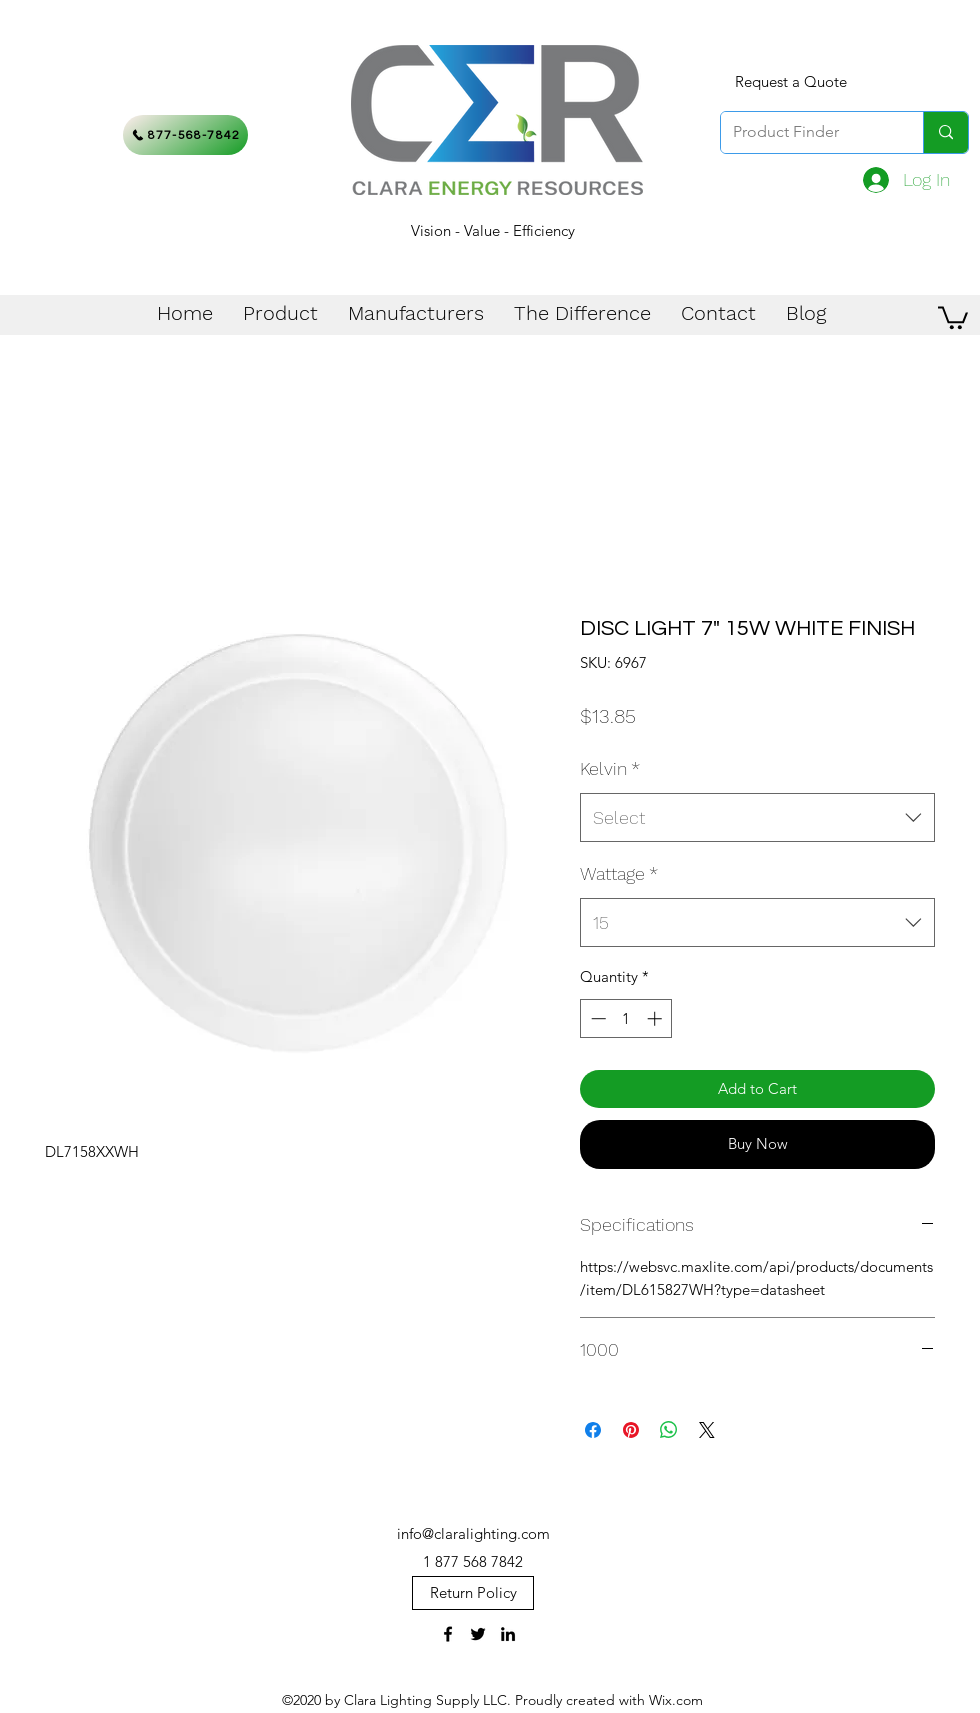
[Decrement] (596, 1018)
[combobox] (757, 818)
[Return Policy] (473, 1593)
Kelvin (610, 768)
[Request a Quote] (791, 82)
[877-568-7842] (185, 135)
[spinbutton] (626, 1018)
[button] (953, 316)
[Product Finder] (807, 132)
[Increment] (656, 1018)
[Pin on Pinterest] (631, 1430)
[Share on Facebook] (593, 1430)
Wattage (619, 873)
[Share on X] (707, 1430)
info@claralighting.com (473, 1533)
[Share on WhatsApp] (669, 1430)
